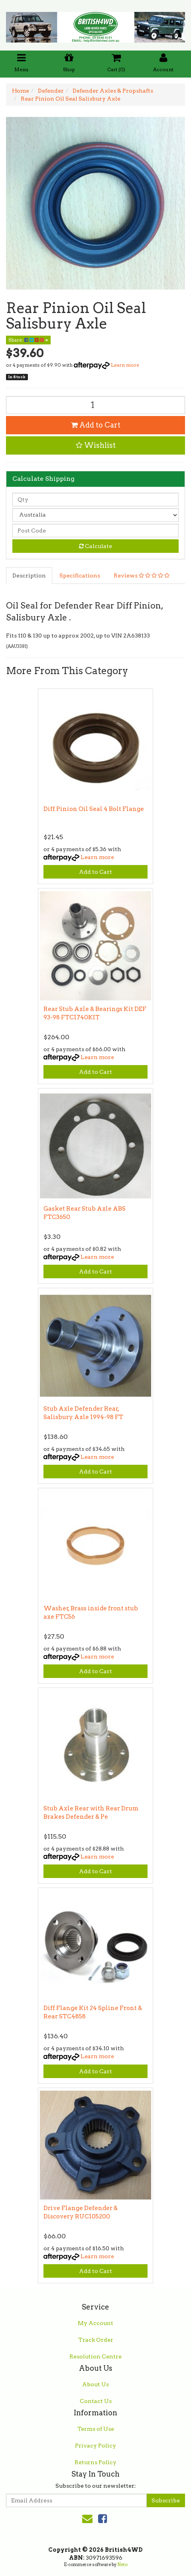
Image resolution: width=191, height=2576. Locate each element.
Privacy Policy (95, 2445)
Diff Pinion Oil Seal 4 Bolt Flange (93, 809)
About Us (95, 2384)
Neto (122, 2564)
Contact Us (96, 2401)
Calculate (95, 546)
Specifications (79, 575)
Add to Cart (95, 425)
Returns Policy (95, 2462)
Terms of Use (95, 2429)
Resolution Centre (95, 2356)
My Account (95, 2323)
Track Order (95, 2340)
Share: (28, 340)
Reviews (141, 575)
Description (29, 575)
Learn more (125, 365)
